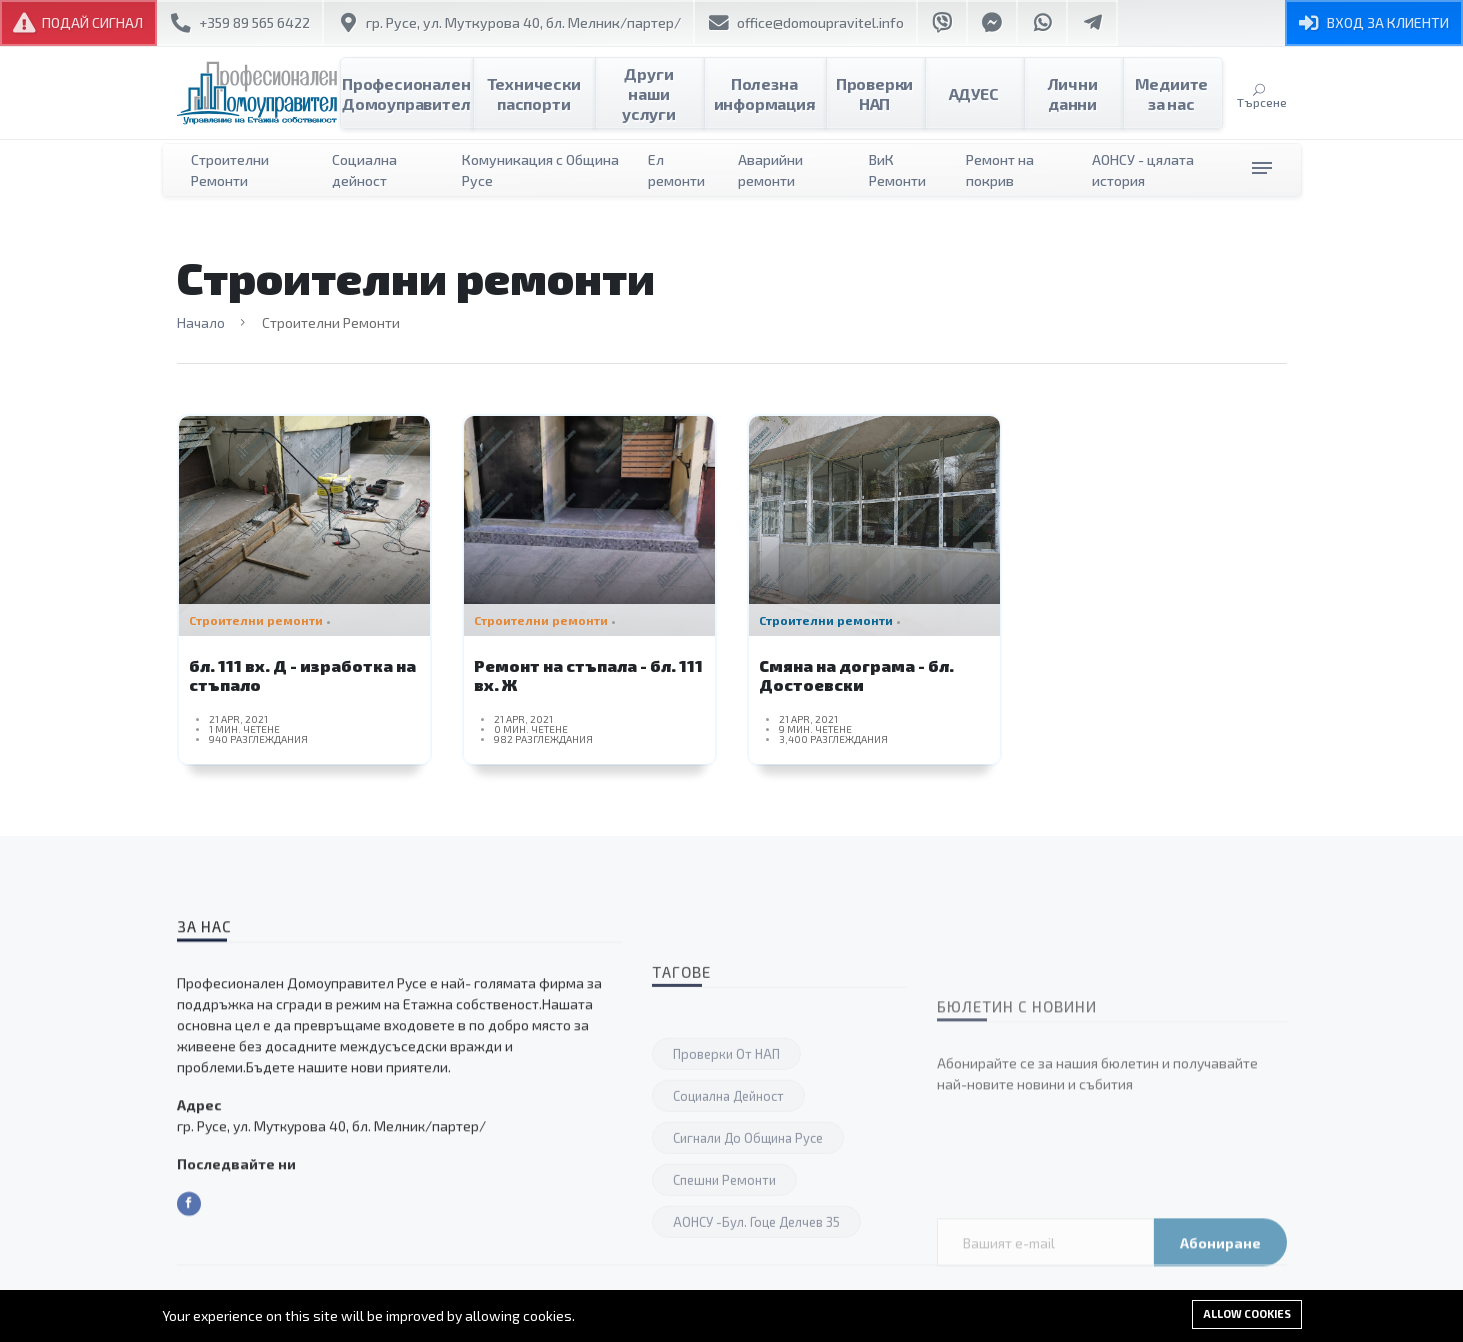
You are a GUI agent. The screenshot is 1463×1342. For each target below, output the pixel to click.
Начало (201, 322)
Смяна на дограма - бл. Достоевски (856, 684)
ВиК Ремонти (897, 170)
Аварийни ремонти (770, 170)
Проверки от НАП (726, 1253)
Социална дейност (364, 170)
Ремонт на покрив (1000, 170)
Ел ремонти (676, 170)
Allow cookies (1247, 1313)
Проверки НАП (874, 93)
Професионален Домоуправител (418, 93)
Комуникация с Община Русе (540, 170)
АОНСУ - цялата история (1143, 170)
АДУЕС (974, 93)
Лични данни (1073, 93)
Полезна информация (768, 93)
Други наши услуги (661, 93)
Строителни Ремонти (230, 170)
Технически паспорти (554, 93)
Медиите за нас (1172, 93)
